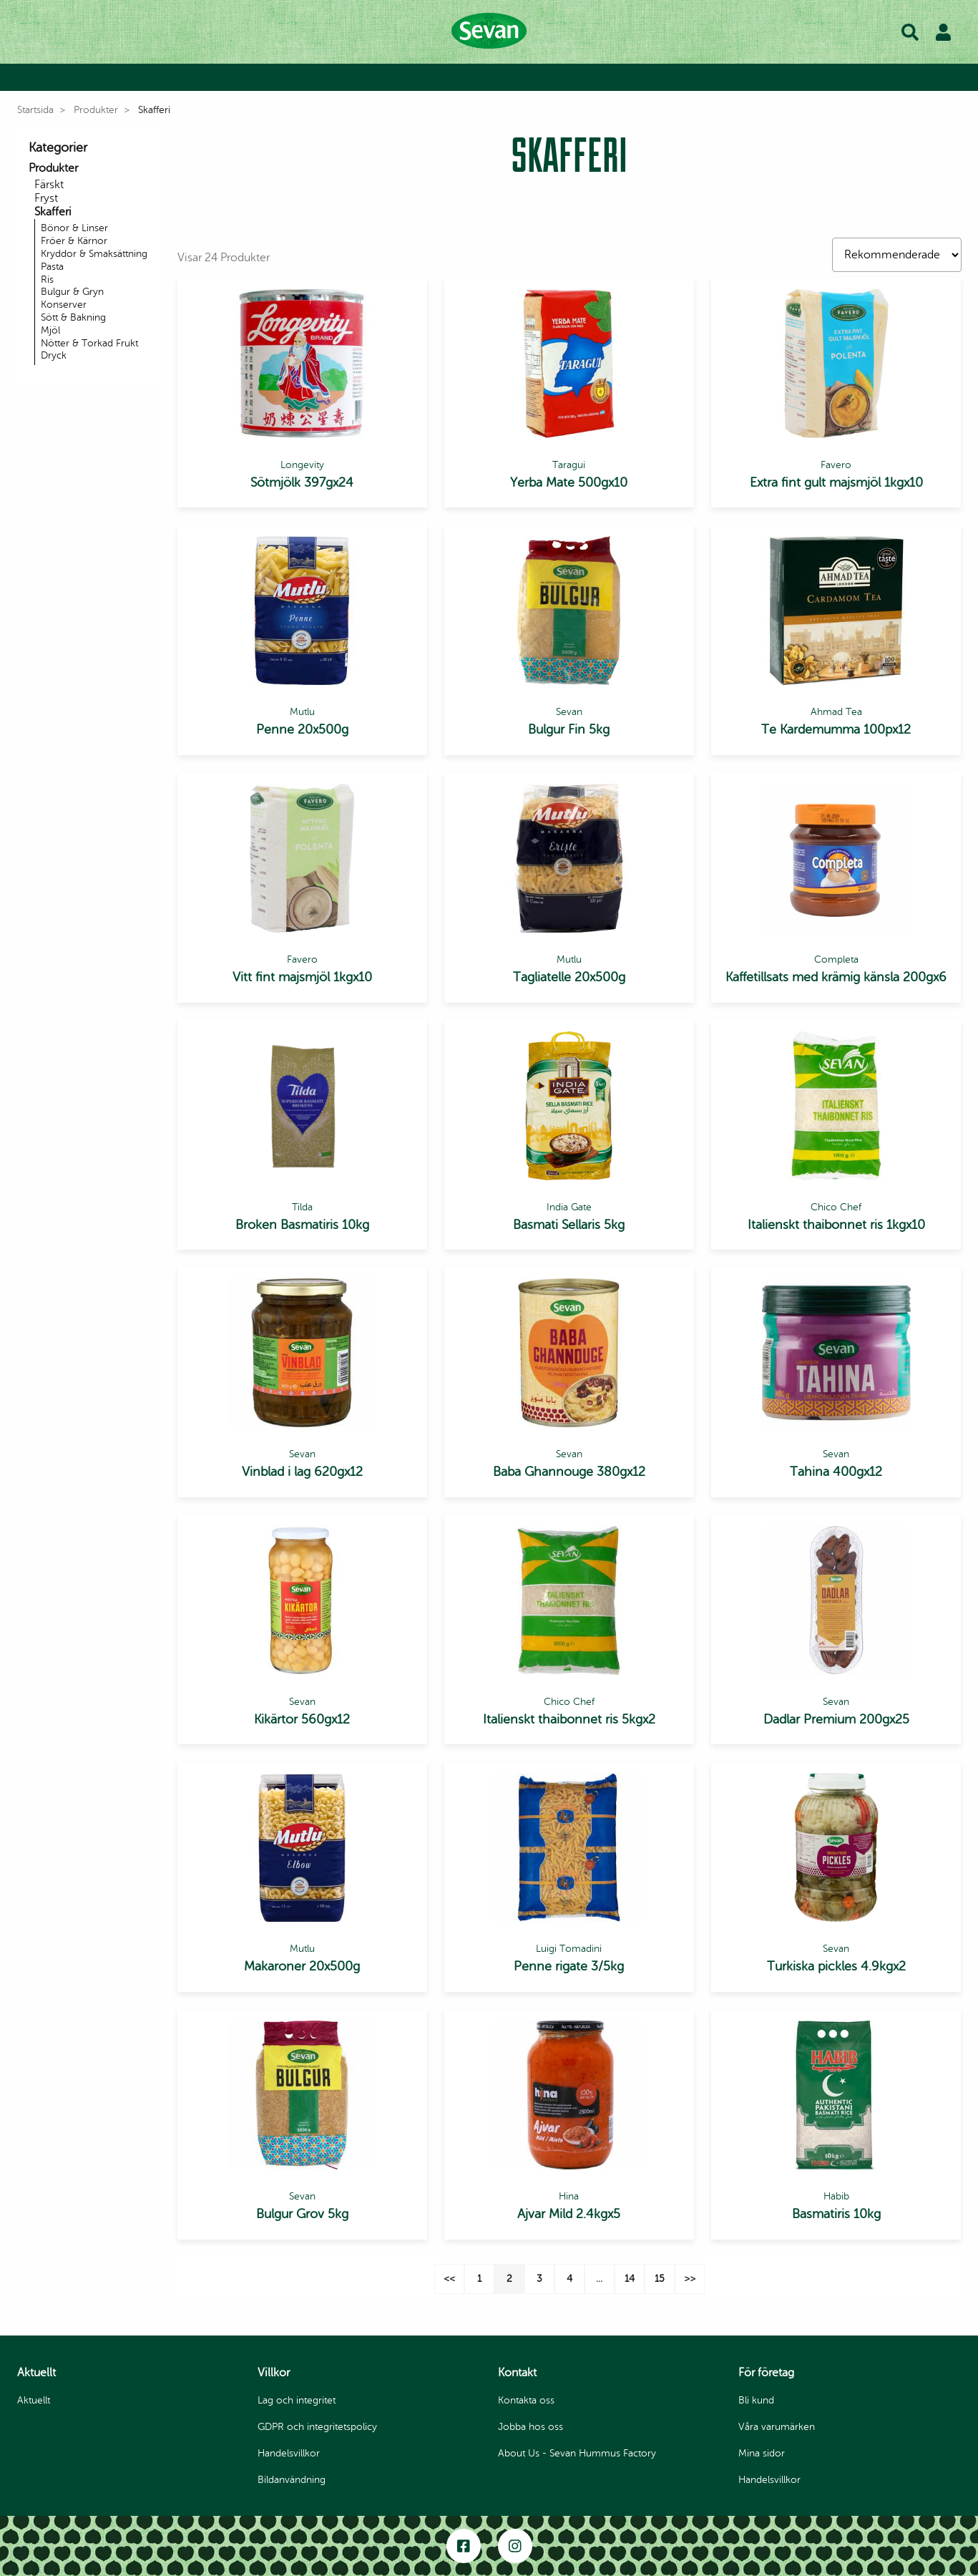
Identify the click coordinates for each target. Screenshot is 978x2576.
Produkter (424, 77)
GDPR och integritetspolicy (317, 2426)
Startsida (35, 110)
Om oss (627, 77)
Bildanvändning (292, 2479)
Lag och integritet (297, 2400)
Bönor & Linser (74, 228)
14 (630, 2278)
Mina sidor (761, 2453)
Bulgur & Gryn (72, 291)
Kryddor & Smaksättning (94, 253)
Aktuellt (33, 2400)
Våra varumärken (712, 77)
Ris (47, 279)
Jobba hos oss (530, 2426)
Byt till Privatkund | (268, 77)
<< (449, 2278)
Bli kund (355, 77)
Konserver (64, 304)
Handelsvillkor (289, 2453)
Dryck (54, 355)
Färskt (49, 184)
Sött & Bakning (73, 317)
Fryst (46, 198)
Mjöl (50, 330)
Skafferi (53, 211)
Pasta (52, 266)
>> (689, 2278)
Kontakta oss (526, 2400)
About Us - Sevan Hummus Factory (577, 2453)
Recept (491, 77)
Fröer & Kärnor (74, 240)
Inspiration (558, 77)
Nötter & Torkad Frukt (89, 343)
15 (660, 2278)
